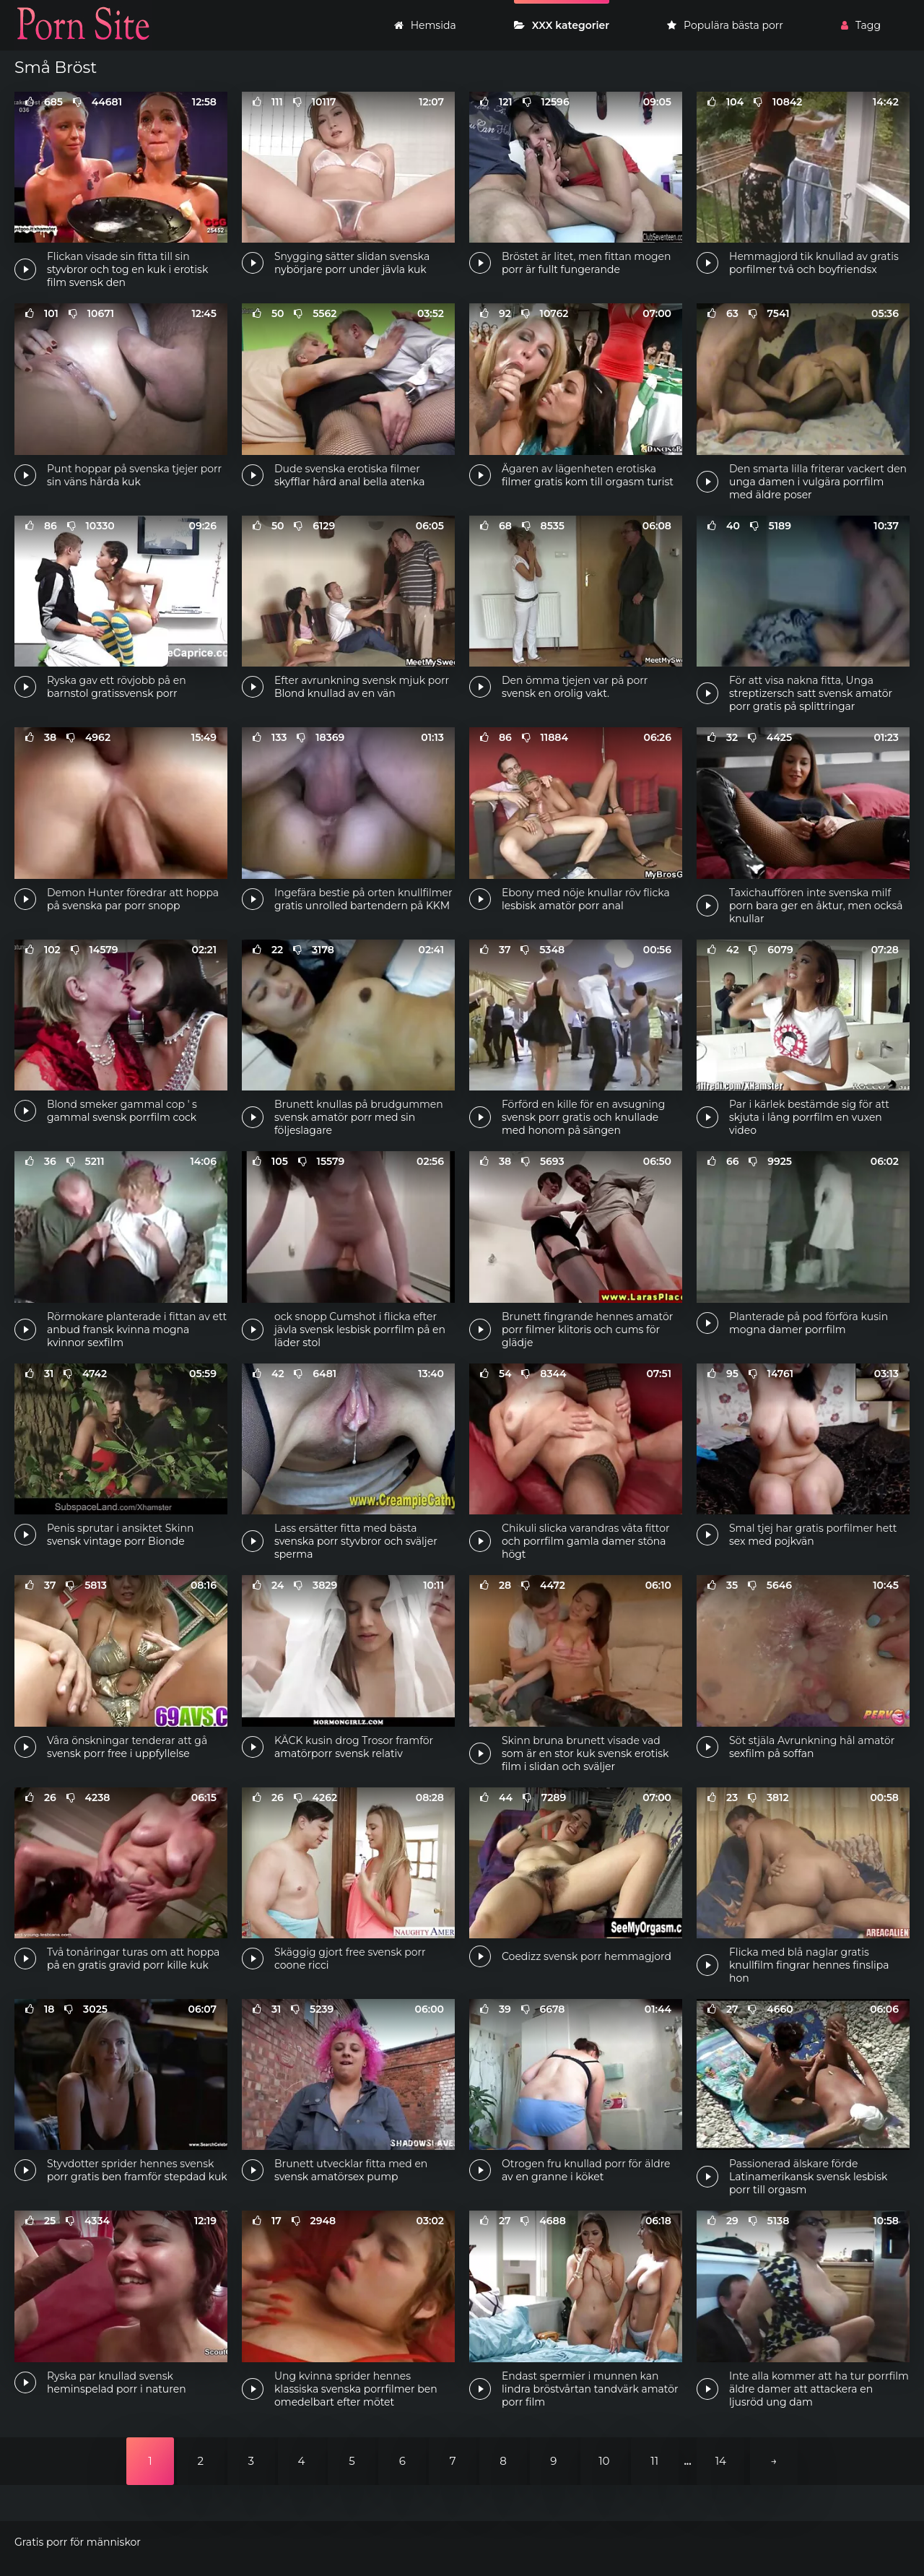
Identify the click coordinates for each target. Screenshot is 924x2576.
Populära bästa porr (725, 25)
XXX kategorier (561, 25)
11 (654, 2461)
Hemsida (425, 25)
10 (603, 2461)
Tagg (861, 25)
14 (720, 2461)
